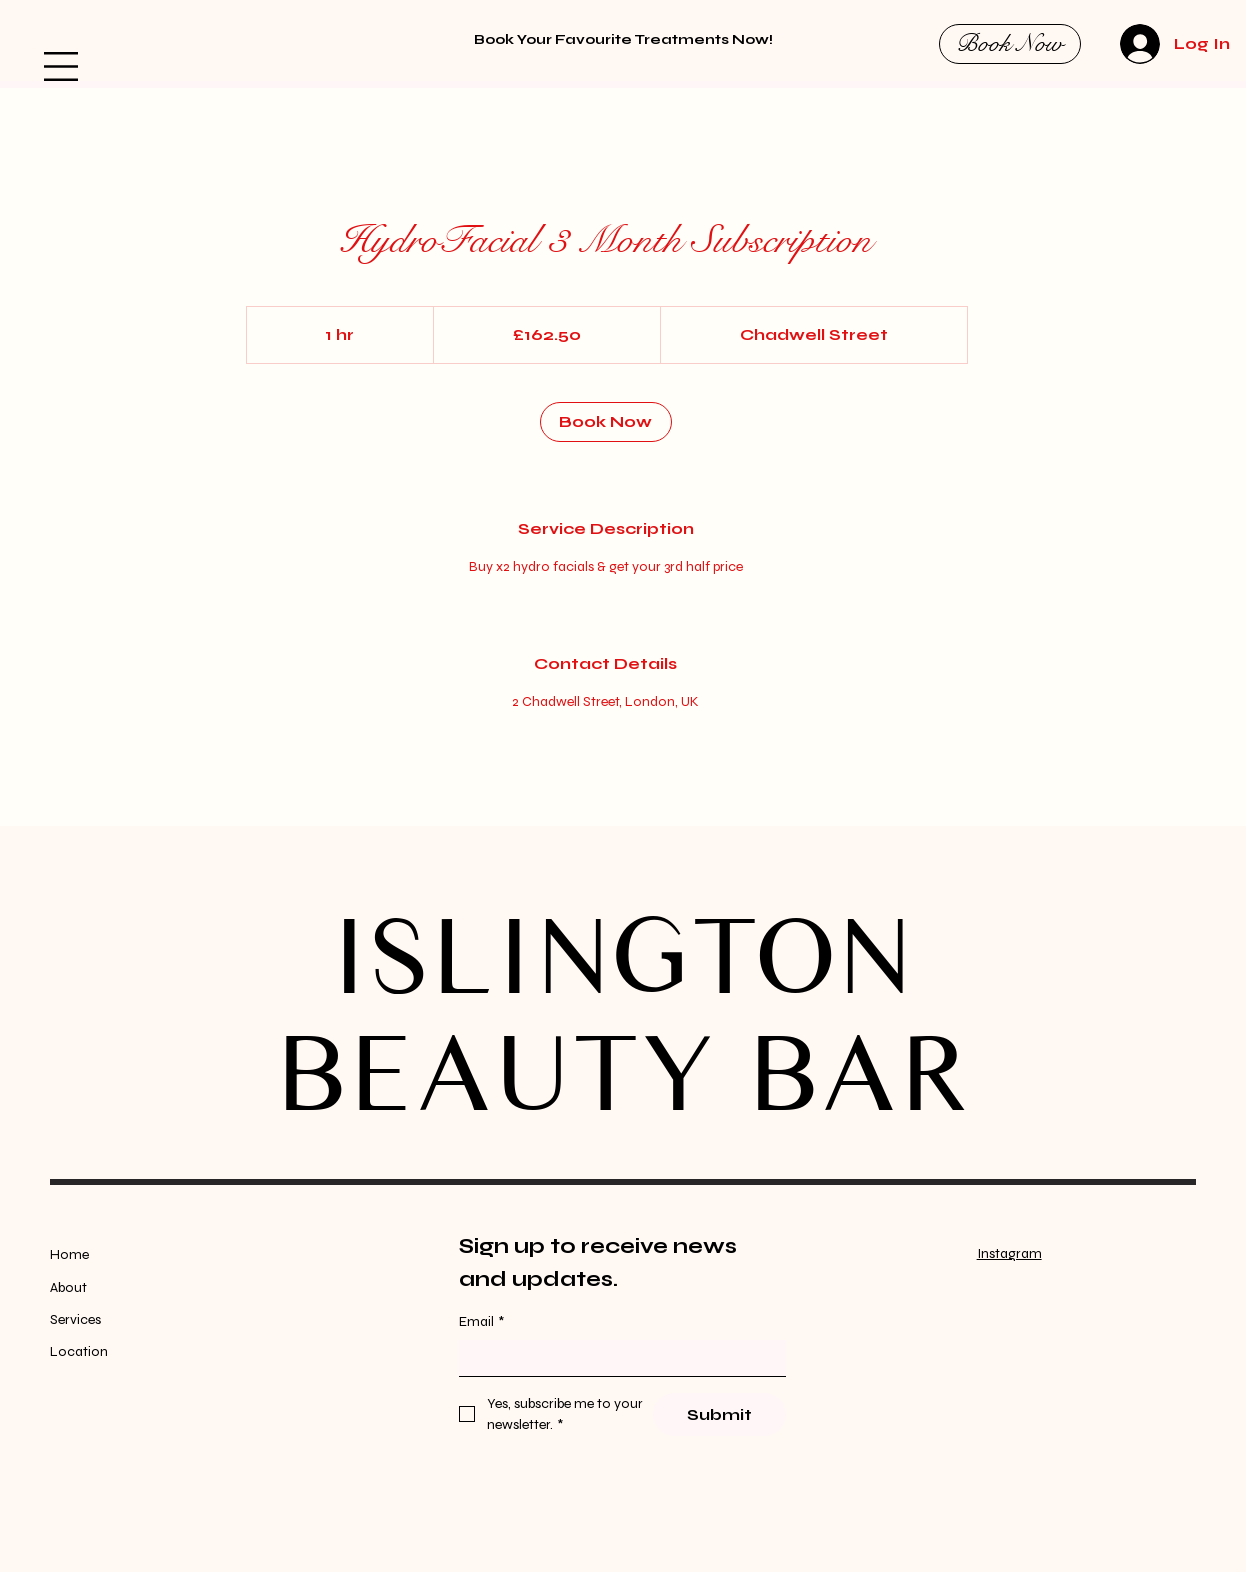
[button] (61, 66)
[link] (606, 422)
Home (71, 1254)
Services (75, 1319)
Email (481, 1322)
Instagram (1009, 1253)
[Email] (616, 1358)
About (68, 1287)
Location (79, 1351)
